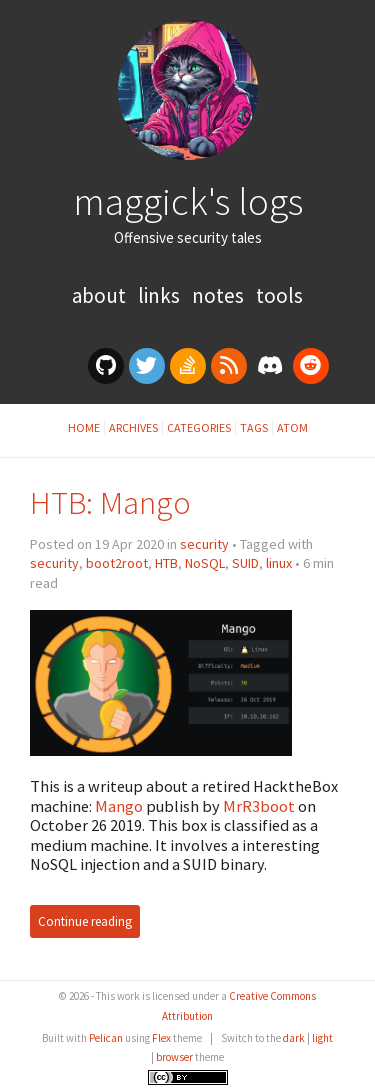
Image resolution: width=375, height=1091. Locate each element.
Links (161, 295)
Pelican (106, 1038)
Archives (133, 427)
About (101, 295)
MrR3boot (259, 806)
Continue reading (85, 921)
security (204, 544)
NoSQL (205, 563)
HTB (166, 563)
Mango (119, 806)
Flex (161, 1038)
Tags (254, 427)
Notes (220, 295)
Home (84, 427)
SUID (245, 563)
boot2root (117, 563)
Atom (292, 427)
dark (294, 1038)
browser (174, 1057)
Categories (199, 427)
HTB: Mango (110, 502)
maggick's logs (188, 201)
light (322, 1038)
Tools (279, 295)
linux (279, 563)
